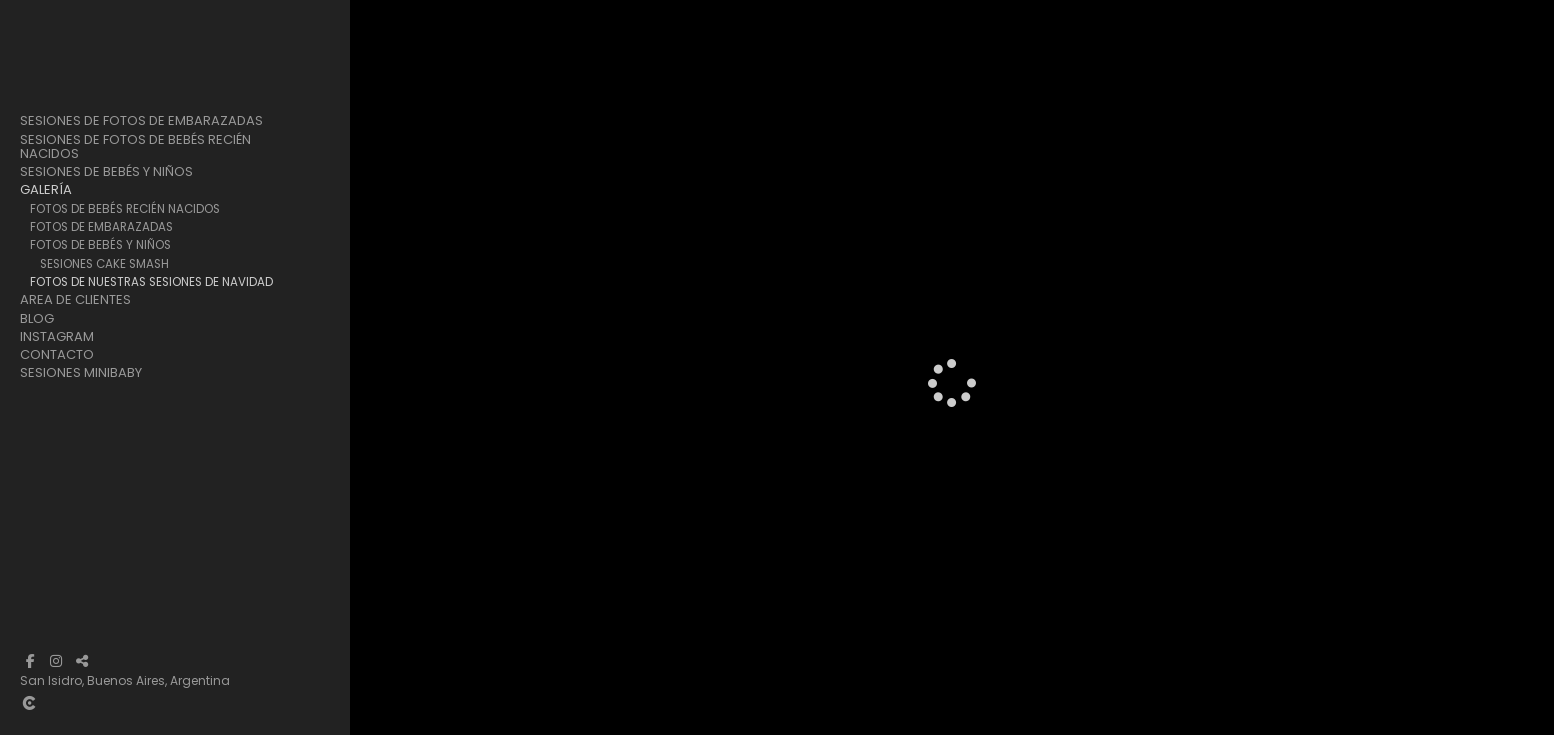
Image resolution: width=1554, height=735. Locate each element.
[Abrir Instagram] (56, 661)
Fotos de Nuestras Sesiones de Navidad (151, 282)
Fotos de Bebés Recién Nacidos (125, 209)
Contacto (57, 355)
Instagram (57, 337)
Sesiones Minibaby (81, 373)
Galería (46, 190)
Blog (37, 319)
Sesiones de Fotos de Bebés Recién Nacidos (135, 147)
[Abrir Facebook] (30, 661)
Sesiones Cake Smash (104, 264)
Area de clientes (75, 300)
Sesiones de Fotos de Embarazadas (141, 121)
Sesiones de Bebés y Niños (106, 172)
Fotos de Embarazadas (101, 227)
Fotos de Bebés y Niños (100, 245)
